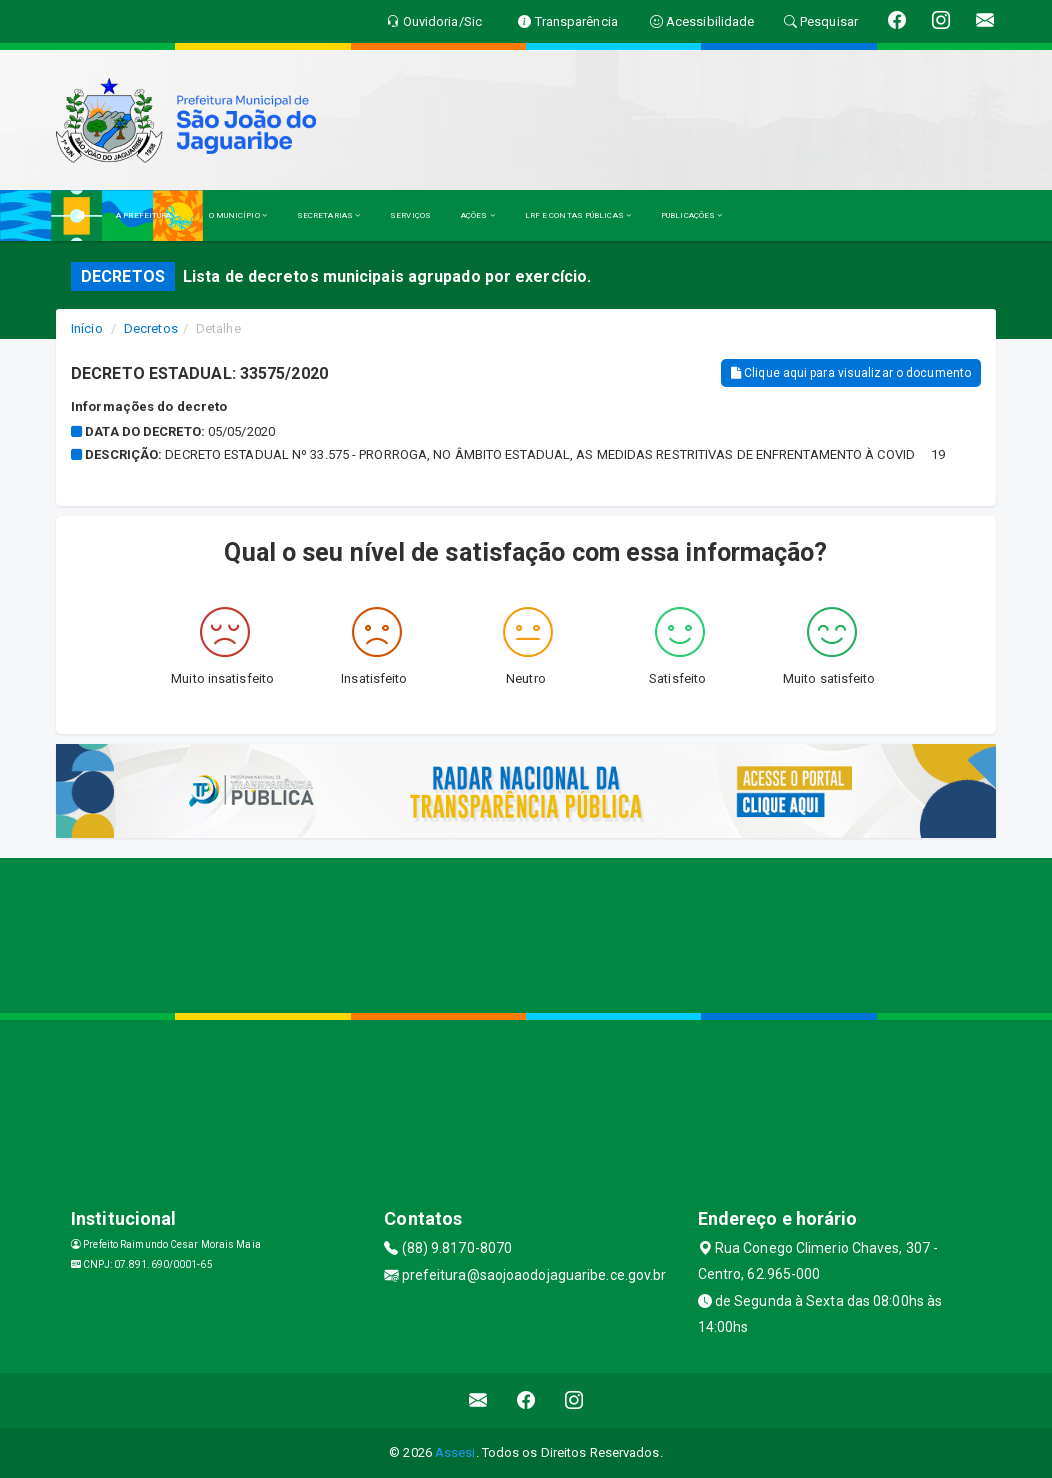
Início (87, 328)
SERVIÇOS (410, 215)
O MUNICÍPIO (238, 215)
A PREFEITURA (147, 215)
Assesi (455, 1452)
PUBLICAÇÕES (691, 215)
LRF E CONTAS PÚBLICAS (578, 215)
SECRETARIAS (328, 215)
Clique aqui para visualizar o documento (851, 373)
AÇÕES (478, 215)
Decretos (151, 328)
